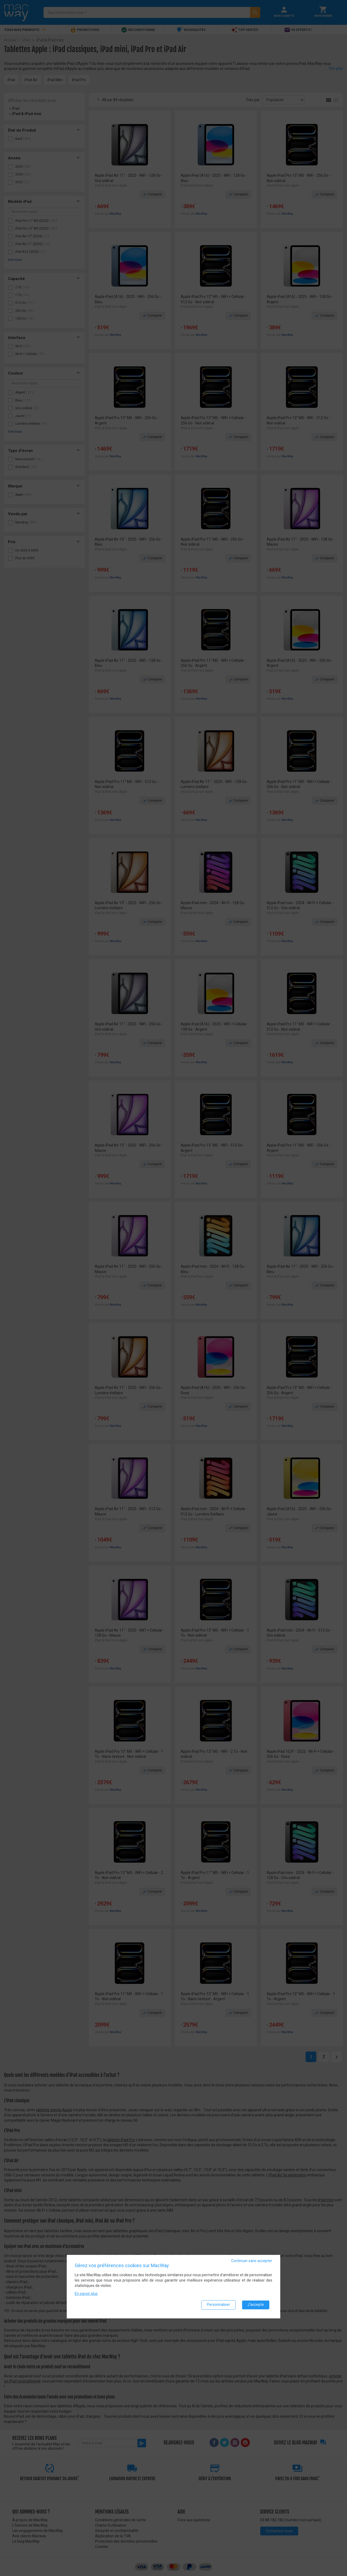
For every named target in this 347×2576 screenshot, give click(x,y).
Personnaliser (218, 2305)
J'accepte (255, 2305)
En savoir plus (86, 2294)
